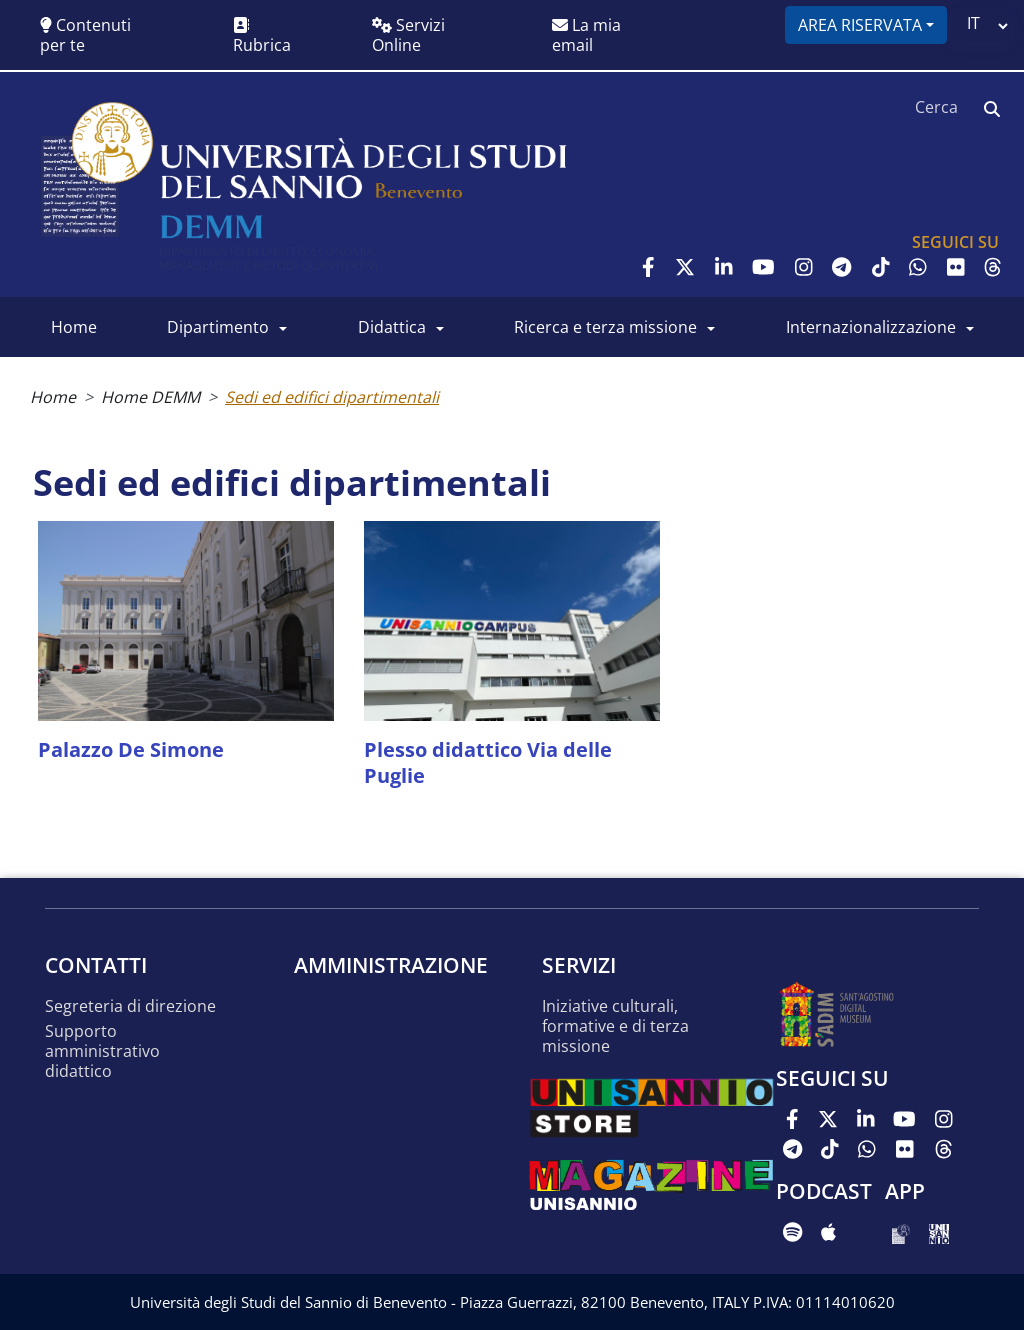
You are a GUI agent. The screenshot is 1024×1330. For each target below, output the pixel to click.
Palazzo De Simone (131, 749)
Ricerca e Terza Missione (605, 327)
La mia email (586, 35)
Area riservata (860, 25)
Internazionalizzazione (871, 327)
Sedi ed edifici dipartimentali (332, 397)
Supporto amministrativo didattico (102, 1051)
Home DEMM (150, 397)
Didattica (392, 327)
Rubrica (262, 36)
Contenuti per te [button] (85, 35)
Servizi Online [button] (408, 35)
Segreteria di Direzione (130, 1006)
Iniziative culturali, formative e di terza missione (615, 1026)
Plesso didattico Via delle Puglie (488, 762)
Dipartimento (218, 327)
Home (74, 327)
